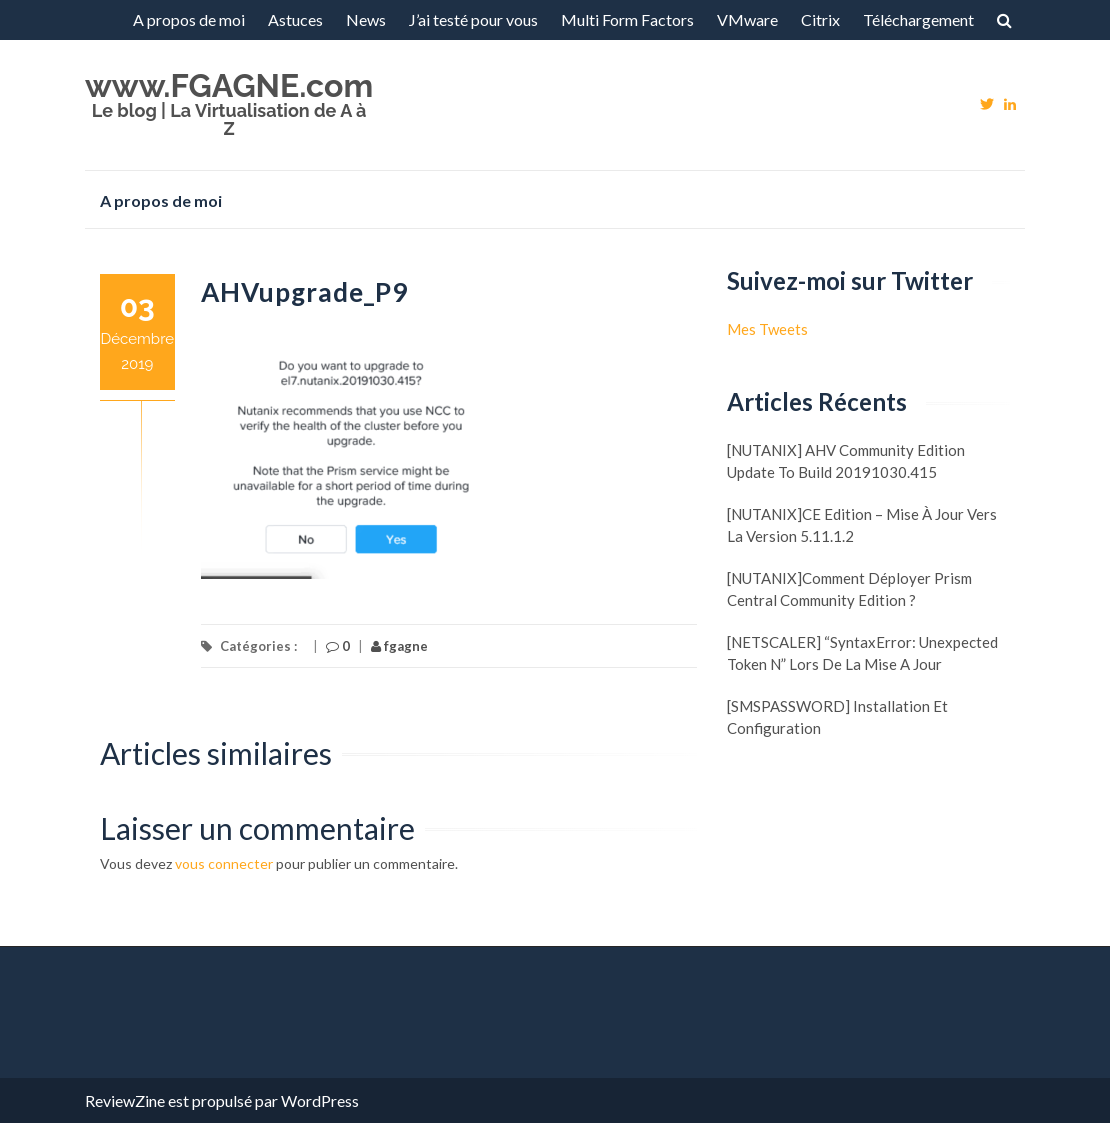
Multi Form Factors (627, 19)
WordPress (320, 1100)
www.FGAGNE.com (229, 85)
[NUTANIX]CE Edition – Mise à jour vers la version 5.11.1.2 (862, 525)
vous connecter (224, 863)
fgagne (399, 646)
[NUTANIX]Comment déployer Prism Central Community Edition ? (849, 589)
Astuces (295, 19)
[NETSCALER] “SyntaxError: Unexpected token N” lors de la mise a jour (862, 653)
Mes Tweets (767, 329)
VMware (747, 19)
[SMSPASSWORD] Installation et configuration (837, 717)
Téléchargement (918, 19)
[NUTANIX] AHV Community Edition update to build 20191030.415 (846, 461)
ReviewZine (125, 1100)
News (366, 19)
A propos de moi (189, 19)
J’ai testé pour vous (473, 19)
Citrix (820, 19)
